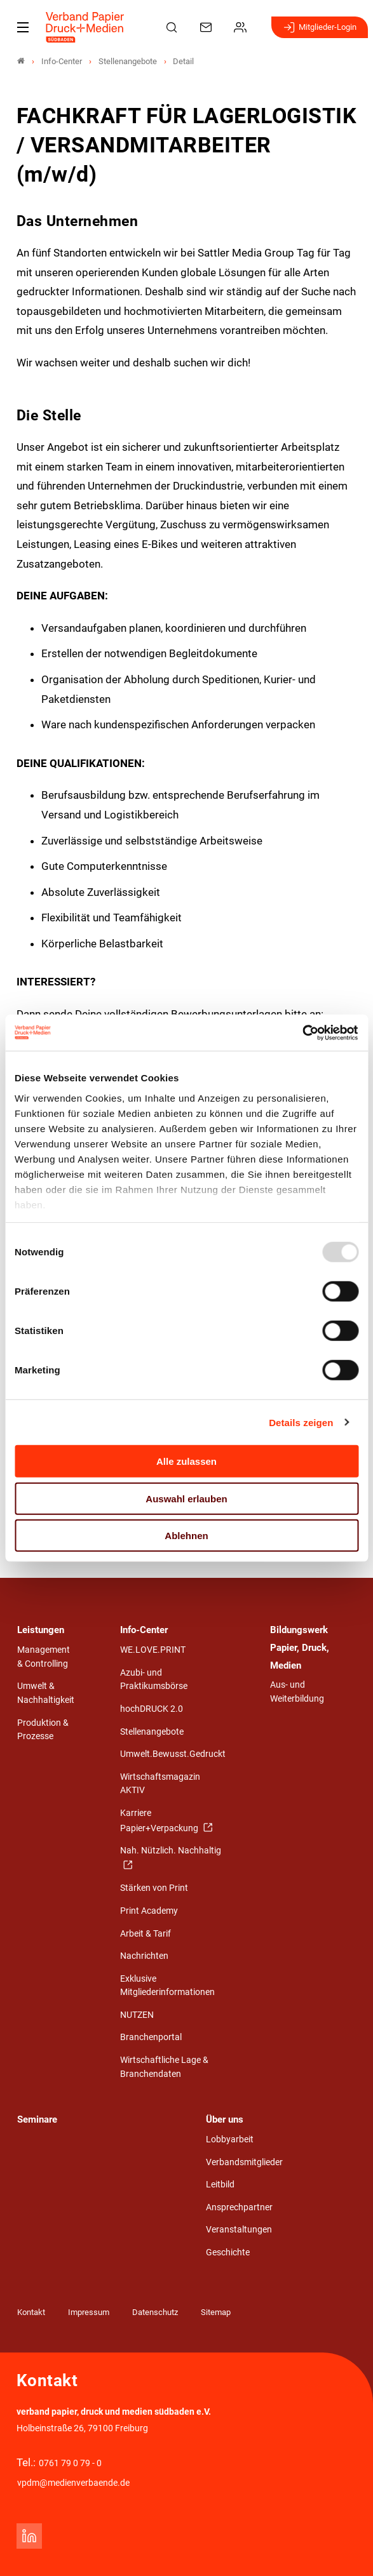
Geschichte (228, 2252)
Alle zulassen (186, 1461)
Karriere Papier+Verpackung (160, 1821)
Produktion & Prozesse (43, 1730)
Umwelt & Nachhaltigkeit (45, 1693)
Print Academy (149, 1910)
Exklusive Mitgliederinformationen (167, 1985)
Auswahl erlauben (186, 1498)
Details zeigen (301, 1422)
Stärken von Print (154, 1888)
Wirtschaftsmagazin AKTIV (160, 1784)
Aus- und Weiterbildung (297, 1691)
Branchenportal (151, 2037)
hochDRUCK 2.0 (151, 1709)
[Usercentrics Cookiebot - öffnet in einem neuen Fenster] (302, 1032)
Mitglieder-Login (319, 27)
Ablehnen (186, 1535)
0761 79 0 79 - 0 (70, 2463)
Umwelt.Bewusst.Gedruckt (173, 1754)
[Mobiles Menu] (22, 27)
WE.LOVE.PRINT (153, 1650)
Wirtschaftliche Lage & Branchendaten (164, 2067)
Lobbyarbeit (230, 2139)
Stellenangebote (152, 1731)
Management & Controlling (43, 1657)
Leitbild (220, 2184)
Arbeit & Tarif (145, 1933)
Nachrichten (144, 1956)
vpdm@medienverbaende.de (73, 2483)
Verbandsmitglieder (244, 2162)
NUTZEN (137, 2015)
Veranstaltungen (239, 2229)
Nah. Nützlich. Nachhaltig (170, 1850)
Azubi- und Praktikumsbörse (153, 1679)
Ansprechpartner (239, 2207)
